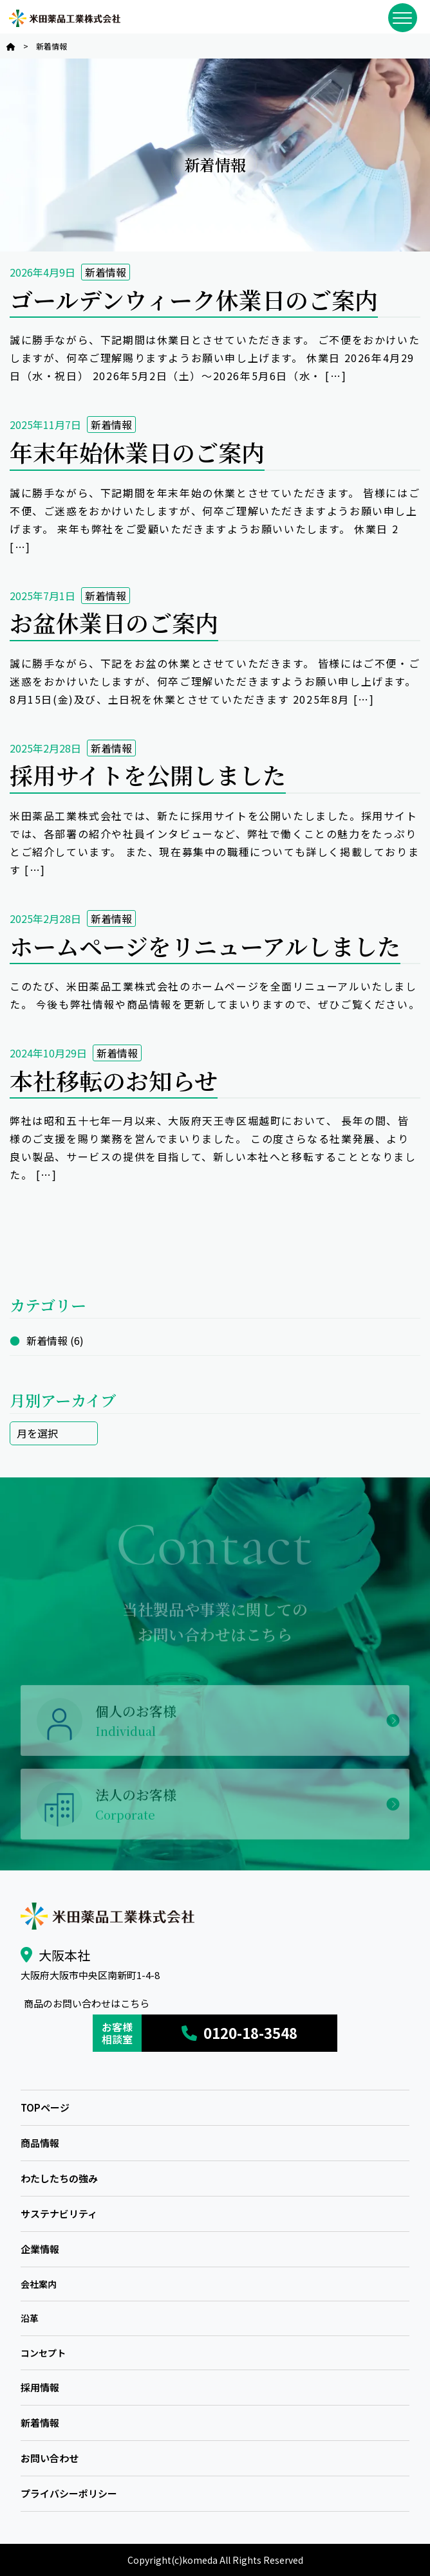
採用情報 (40, 2387)
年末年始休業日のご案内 (137, 451)
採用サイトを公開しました (148, 774)
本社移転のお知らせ (114, 1080)
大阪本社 (64, 1955)
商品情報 (40, 2143)
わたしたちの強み (59, 2178)
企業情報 (40, 2249)
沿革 (30, 2318)
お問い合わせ (50, 2458)
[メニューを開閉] (402, 17)
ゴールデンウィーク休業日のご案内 (194, 299)
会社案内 (39, 2284)
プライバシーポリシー (69, 2493)
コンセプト (43, 2352)
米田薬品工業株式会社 (64, 18)
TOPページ (45, 2107)
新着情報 (105, 272)
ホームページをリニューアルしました (205, 945)
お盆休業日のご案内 (114, 622)
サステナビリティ (59, 2213)
